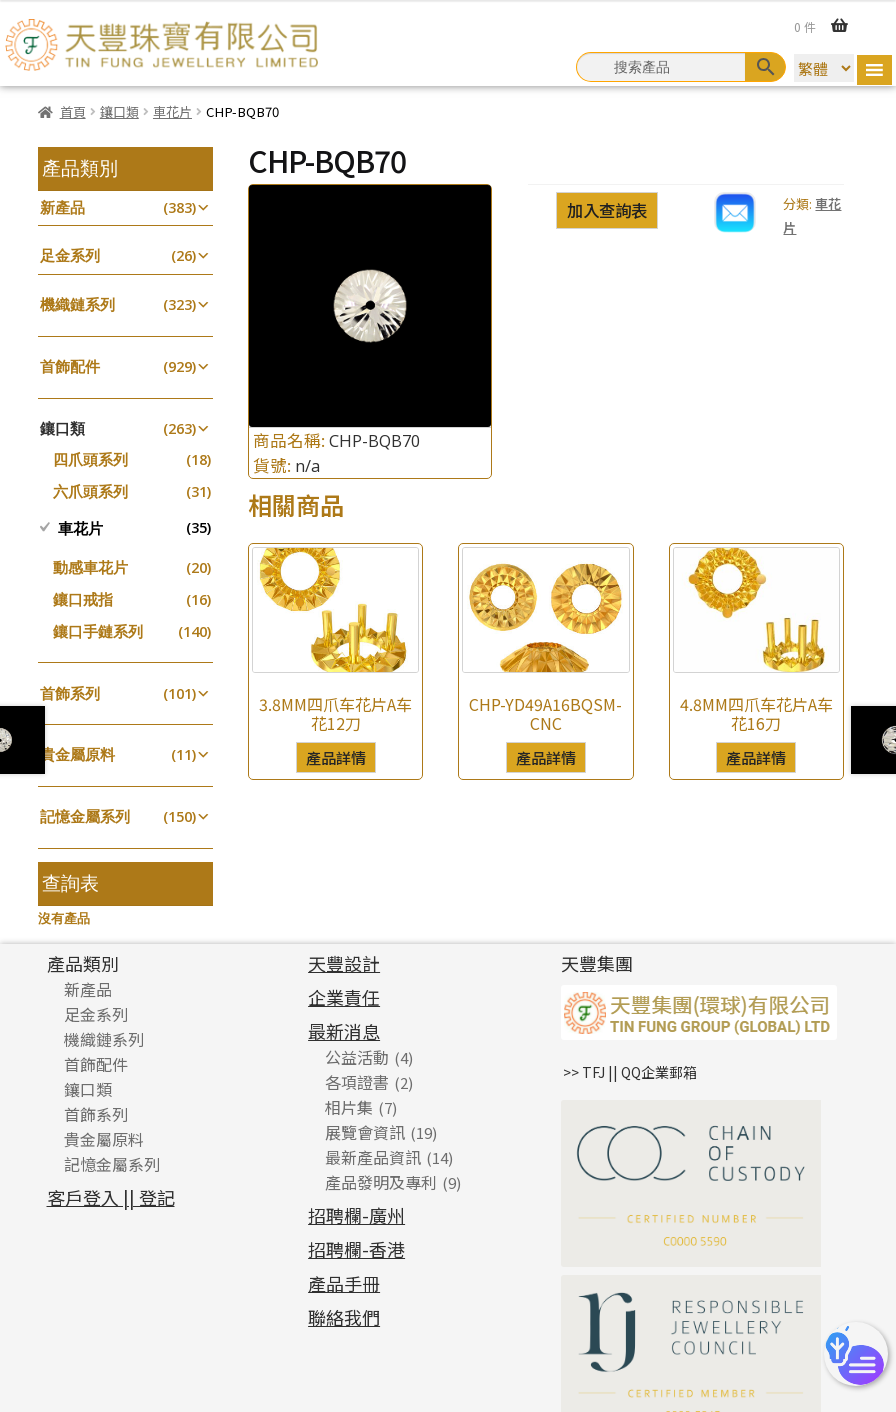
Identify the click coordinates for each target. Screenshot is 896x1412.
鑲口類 (119, 111)
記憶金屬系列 (85, 816)
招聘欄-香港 (356, 1249)
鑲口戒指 (83, 599)
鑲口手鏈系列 (98, 631)
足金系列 (70, 255)
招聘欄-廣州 (356, 1215)
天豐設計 (344, 963)
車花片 (172, 111)
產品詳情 (336, 757)
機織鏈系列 (77, 304)
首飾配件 (70, 366)
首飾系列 (70, 693)
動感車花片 (90, 567)
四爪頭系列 (90, 459)
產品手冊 (344, 1283)
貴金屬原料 (77, 754)
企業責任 (344, 997)
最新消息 (344, 1031)
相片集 (349, 1107)
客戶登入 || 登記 (111, 1197)
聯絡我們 (344, 1317)
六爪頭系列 (90, 491)
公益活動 (357, 1057)
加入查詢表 (607, 210)
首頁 (73, 111)
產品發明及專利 (381, 1182)
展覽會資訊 (365, 1132)
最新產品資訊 (373, 1157)
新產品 (62, 207)
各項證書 (357, 1082)
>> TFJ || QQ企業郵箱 (630, 1072)
